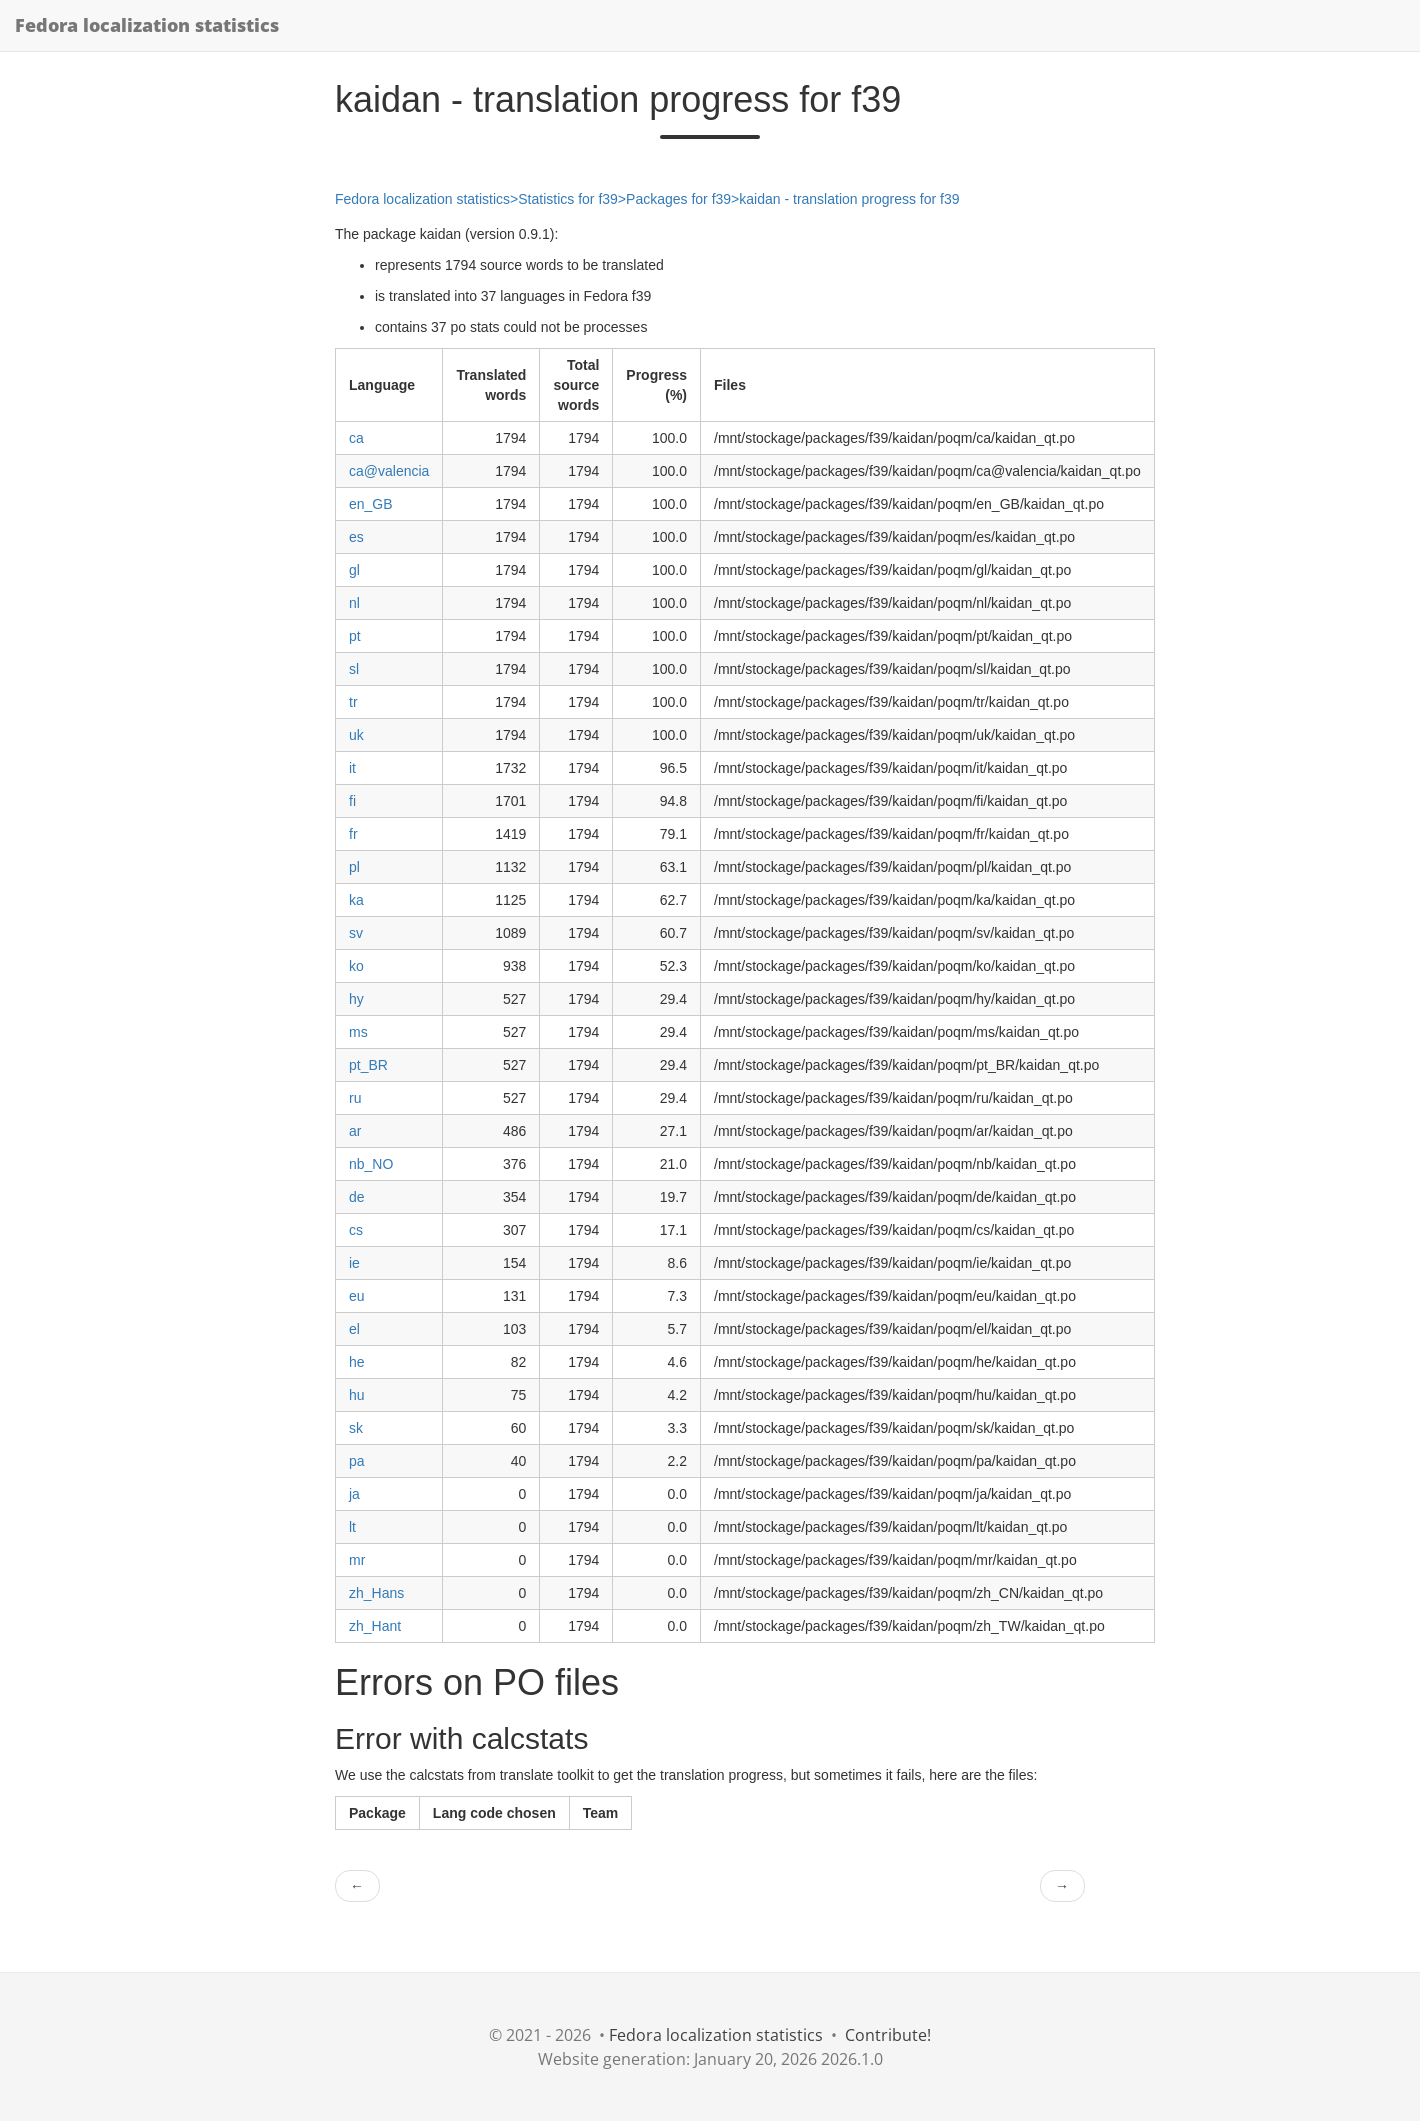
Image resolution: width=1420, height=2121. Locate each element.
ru (355, 1098)
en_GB (371, 504)
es (356, 537)
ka (356, 900)
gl (354, 570)
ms (358, 1032)
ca (356, 438)
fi (352, 801)
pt (355, 636)
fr (353, 834)
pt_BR (368, 1065)
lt (352, 1527)
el (354, 1329)
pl (354, 867)
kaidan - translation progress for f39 (849, 199)
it (352, 768)
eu (357, 1296)
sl (354, 669)
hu (357, 1395)
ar (355, 1131)
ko (356, 966)
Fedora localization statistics (147, 25)
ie (354, 1263)
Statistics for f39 (568, 199)
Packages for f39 (678, 199)
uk (356, 735)
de (357, 1197)
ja (354, 1494)
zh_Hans (376, 1593)
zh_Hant (375, 1626)
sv (356, 933)
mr (357, 1560)
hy (356, 999)
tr (353, 702)
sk (356, 1428)
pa (357, 1461)
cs (356, 1230)
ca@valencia (389, 471)
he (357, 1362)
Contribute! (888, 2035)
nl (354, 603)
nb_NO (371, 1164)
